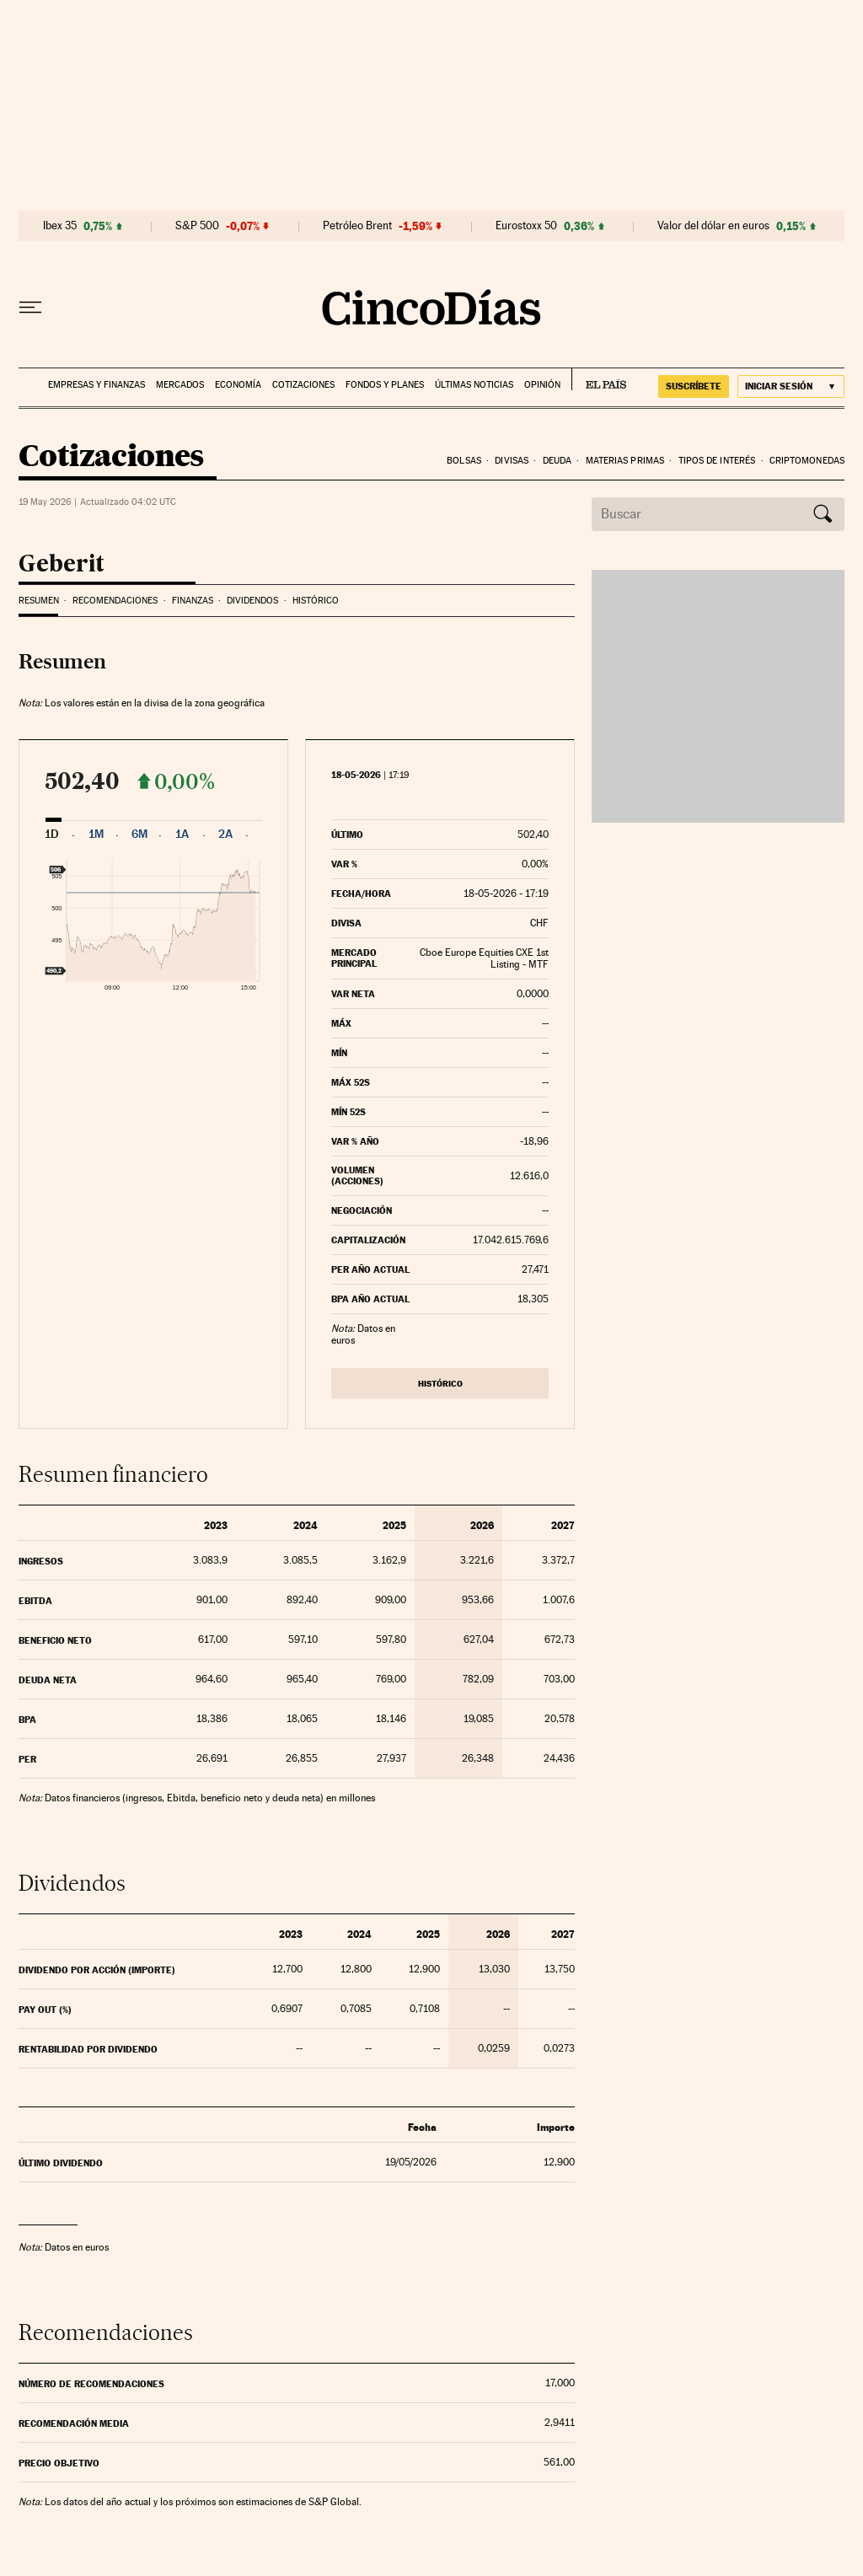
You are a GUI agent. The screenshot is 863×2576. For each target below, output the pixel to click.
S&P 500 (197, 226)
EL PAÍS (598, 379)
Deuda (557, 460)
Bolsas (464, 460)
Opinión (542, 384)
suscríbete (693, 386)
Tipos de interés (717, 460)
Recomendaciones (115, 600)
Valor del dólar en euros (713, 226)
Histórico (315, 600)
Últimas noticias (474, 384)
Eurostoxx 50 (526, 226)
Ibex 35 (60, 226)
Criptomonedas (806, 460)
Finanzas (192, 600)
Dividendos (252, 600)
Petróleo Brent (357, 226)
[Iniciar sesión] (790, 386)
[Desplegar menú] (30, 308)
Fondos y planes (385, 384)
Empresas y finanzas (96, 384)
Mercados (180, 384)
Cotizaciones (303, 384)
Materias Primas (625, 460)
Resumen (39, 600)
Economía (238, 384)
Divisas (511, 460)
